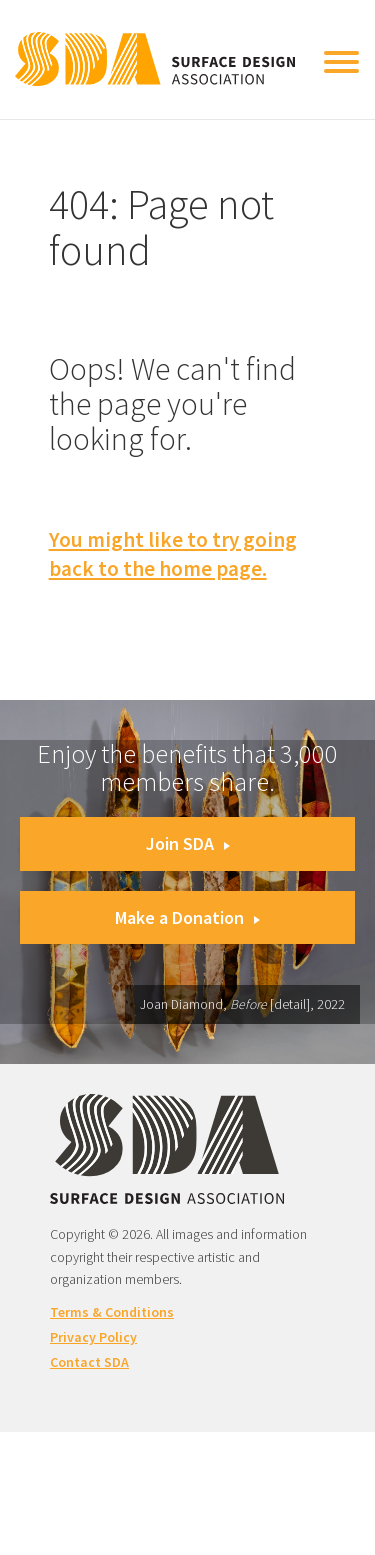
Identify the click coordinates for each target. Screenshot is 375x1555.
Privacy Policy (93, 1337)
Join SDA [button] (188, 843)
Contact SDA (89, 1362)
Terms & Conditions (112, 1312)
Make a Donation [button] (187, 917)
